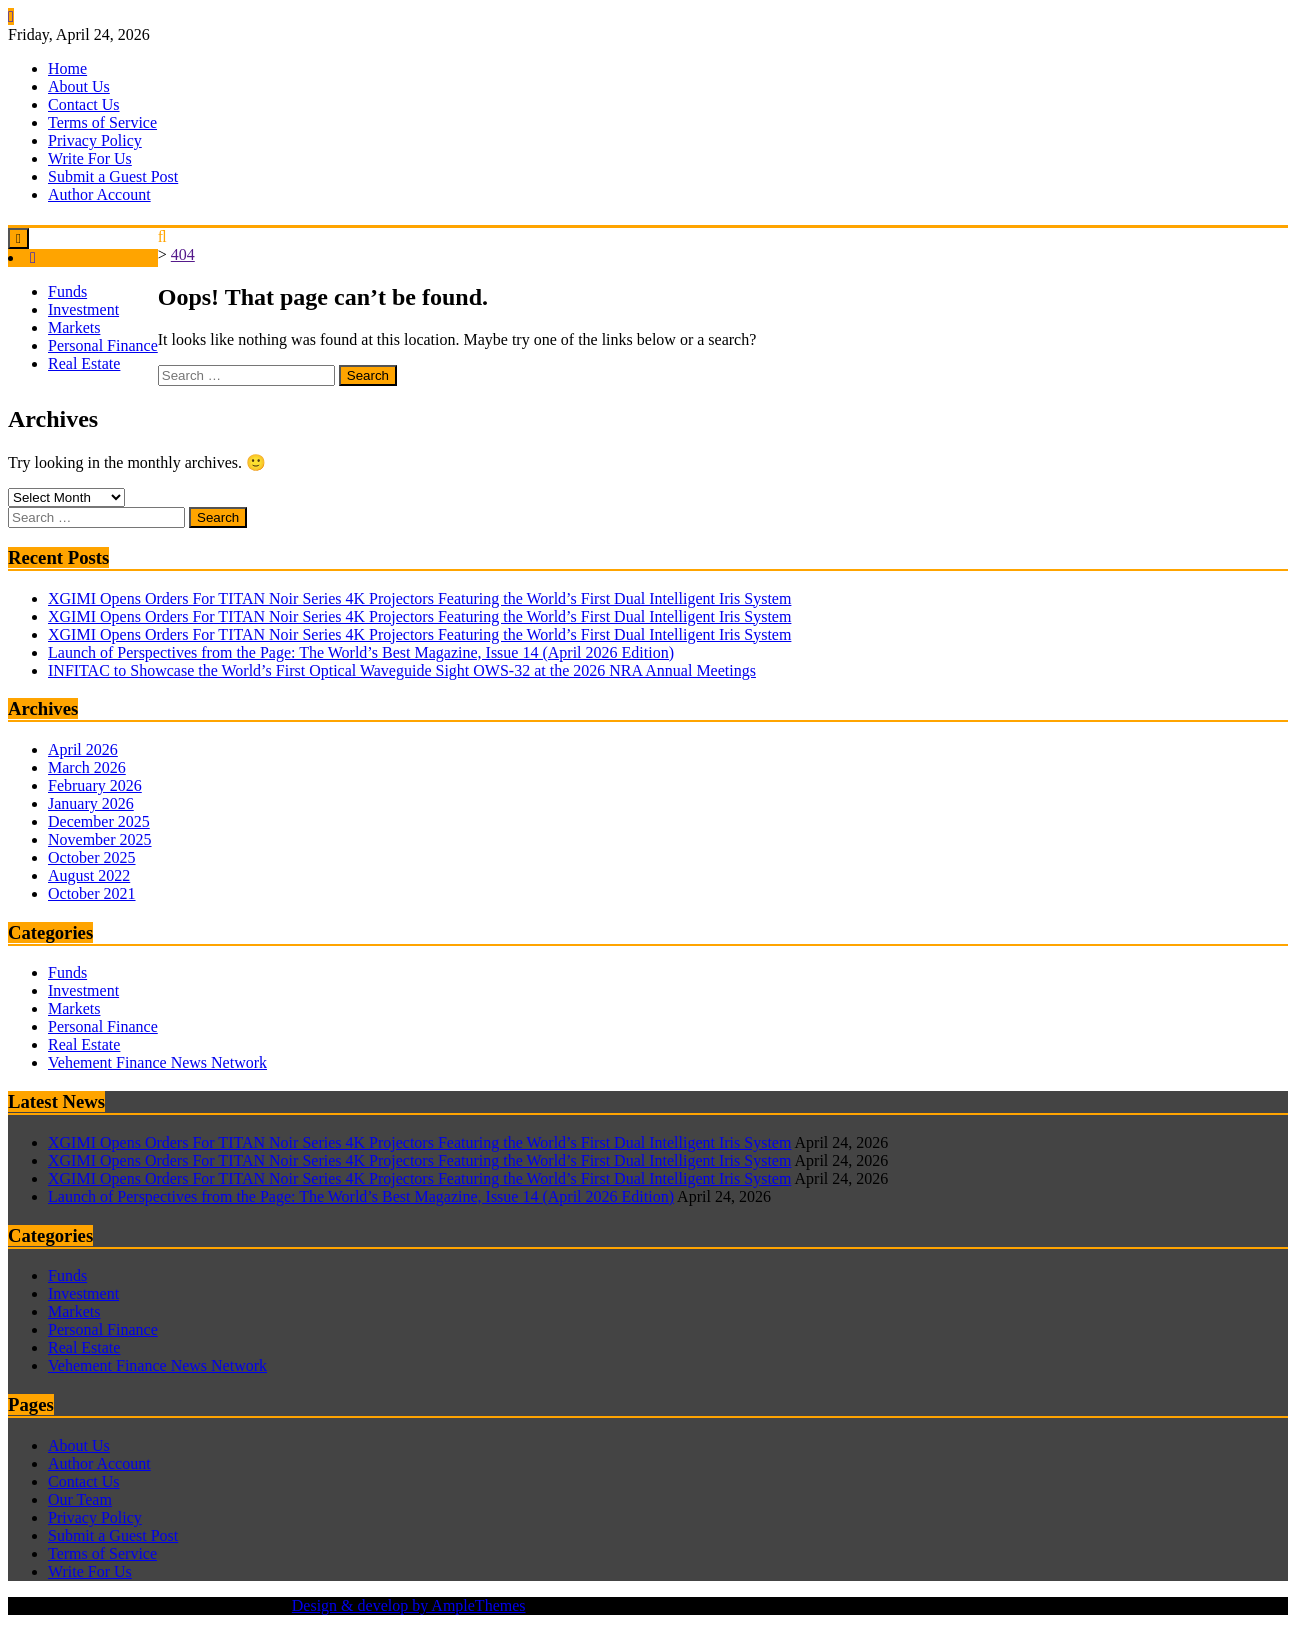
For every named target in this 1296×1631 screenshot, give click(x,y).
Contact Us (84, 104)
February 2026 (95, 785)
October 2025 (92, 857)
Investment (83, 309)
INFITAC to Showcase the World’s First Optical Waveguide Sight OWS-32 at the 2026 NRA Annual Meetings (402, 670)
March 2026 (87, 767)
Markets (74, 327)
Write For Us (90, 158)
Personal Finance (103, 345)
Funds (67, 291)
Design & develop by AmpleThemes (409, 1605)
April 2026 (83, 749)
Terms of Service (102, 122)
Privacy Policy (95, 140)
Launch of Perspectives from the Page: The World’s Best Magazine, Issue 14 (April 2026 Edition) (361, 652)
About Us (79, 86)
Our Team (80, 1499)
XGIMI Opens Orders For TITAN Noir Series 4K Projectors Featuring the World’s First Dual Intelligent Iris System (419, 598)
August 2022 (89, 875)
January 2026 (91, 803)
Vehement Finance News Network (157, 1062)
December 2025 (99, 821)
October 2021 (92, 893)
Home (67, 68)
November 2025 (100, 839)
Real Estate (84, 363)
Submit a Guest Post (113, 176)
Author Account (99, 194)
